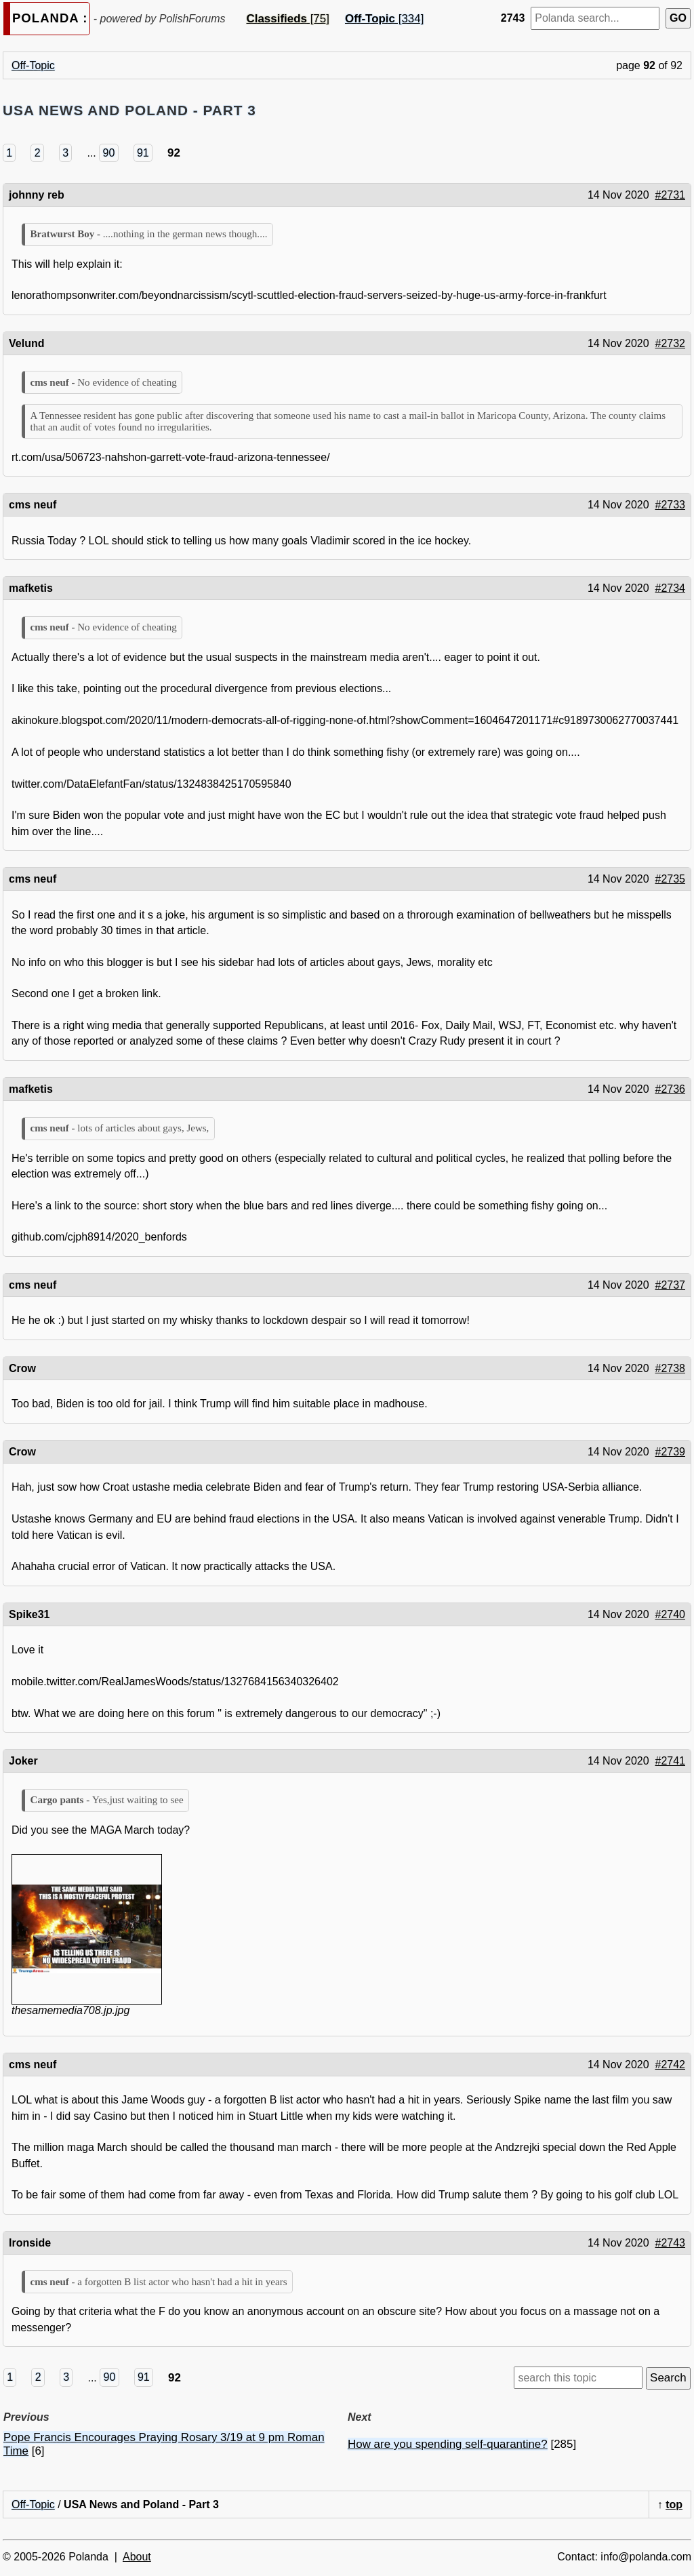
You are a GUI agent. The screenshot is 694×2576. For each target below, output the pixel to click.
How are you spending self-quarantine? (448, 2444)
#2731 (670, 195)
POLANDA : (49, 18)
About (137, 2556)
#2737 (670, 1285)
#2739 (670, 1451)
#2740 (670, 1614)
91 (143, 153)
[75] (287, 18)
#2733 (670, 504)
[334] (384, 18)
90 (109, 153)
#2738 (670, 1368)
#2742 (670, 2064)
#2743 (670, 2243)
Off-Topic (33, 65)
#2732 (670, 343)
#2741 (670, 1761)
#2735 (670, 879)
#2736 (670, 1089)
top (674, 2504)
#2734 (670, 588)
